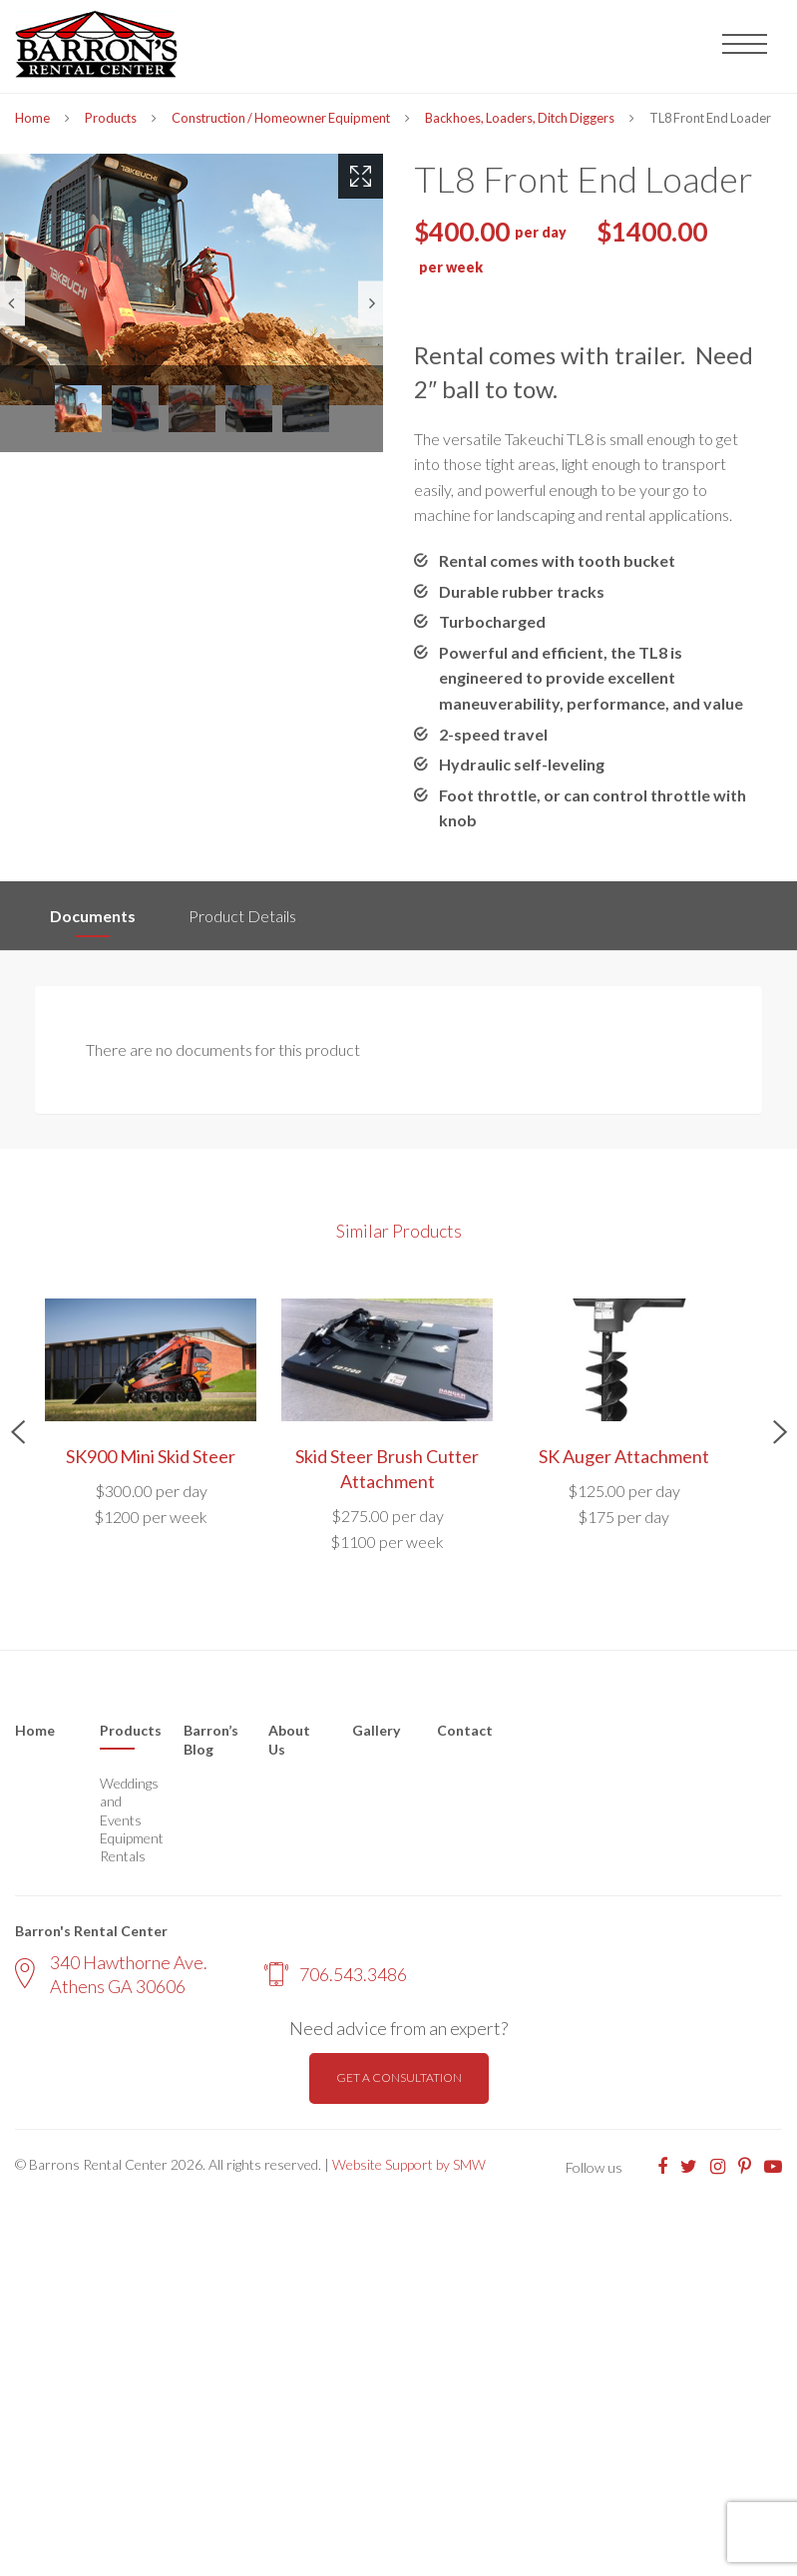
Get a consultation (399, 2077)
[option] (191, 279)
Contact (465, 1730)
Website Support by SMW (409, 2164)
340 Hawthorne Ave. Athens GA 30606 (111, 1973)
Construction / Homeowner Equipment (281, 118)
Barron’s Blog (211, 1740)
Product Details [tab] (242, 915)
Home (32, 118)
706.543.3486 (335, 1974)
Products (111, 118)
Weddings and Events (127, 1801)
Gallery (376, 1730)
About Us (289, 1740)
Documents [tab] (93, 915)
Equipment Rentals (127, 1846)
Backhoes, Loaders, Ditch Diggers (519, 118)
